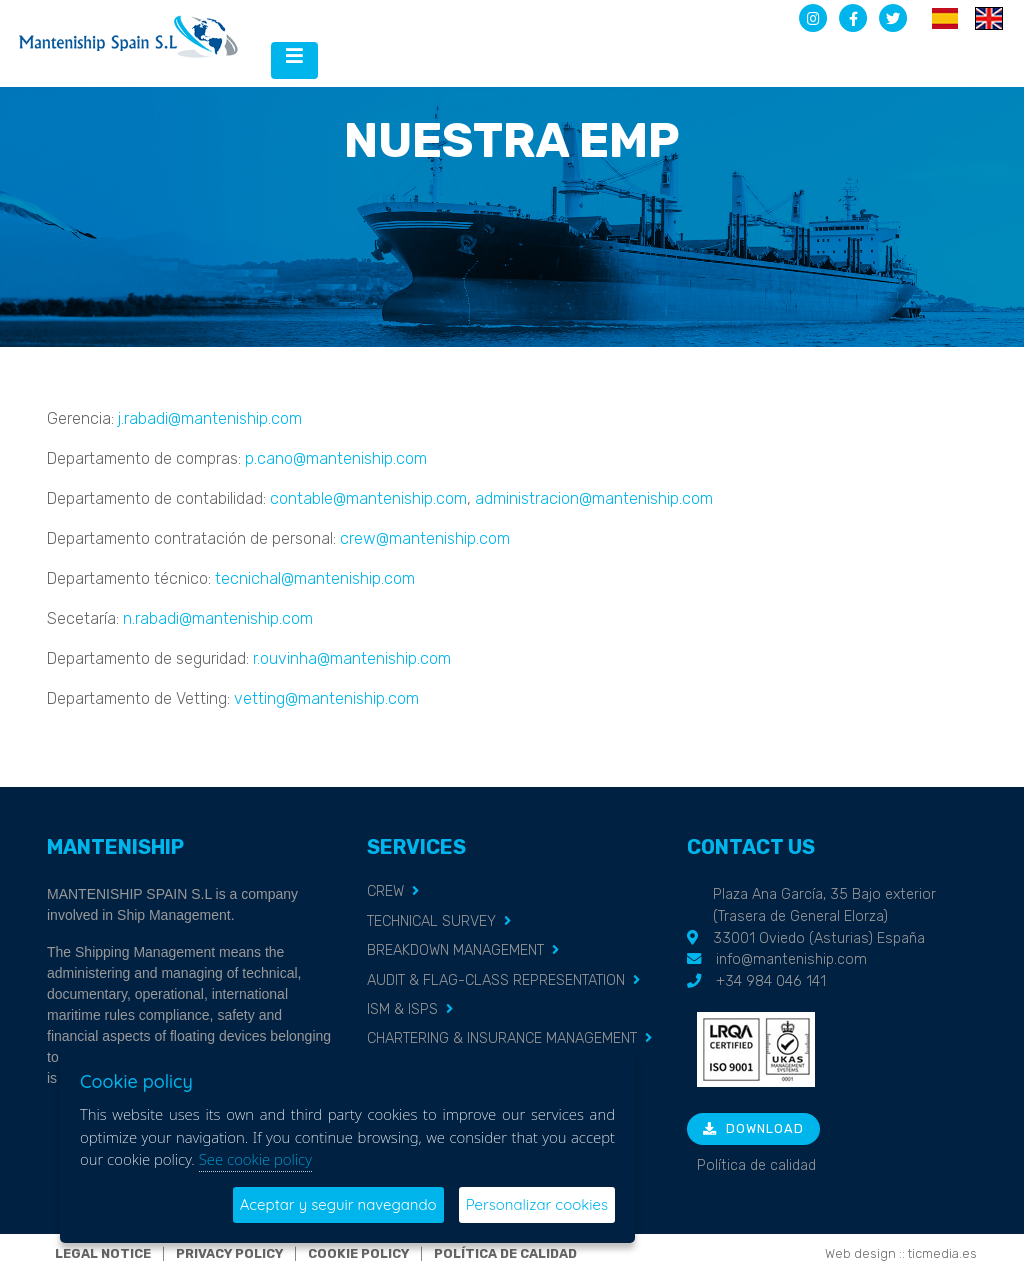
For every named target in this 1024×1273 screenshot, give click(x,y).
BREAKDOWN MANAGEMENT (455, 950)
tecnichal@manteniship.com (315, 578)
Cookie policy (358, 1253)
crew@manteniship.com (425, 538)
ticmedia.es (942, 1253)
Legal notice (103, 1253)
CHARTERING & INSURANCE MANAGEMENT (502, 1038)
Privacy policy (229, 1253)
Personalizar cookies (537, 1204)
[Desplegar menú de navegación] (294, 60)
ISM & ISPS (402, 1009)
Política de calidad (756, 1165)
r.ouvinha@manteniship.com (352, 658)
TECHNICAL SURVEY (431, 921)
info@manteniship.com (791, 959)
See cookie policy (255, 1159)
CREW (385, 891)
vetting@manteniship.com (326, 698)
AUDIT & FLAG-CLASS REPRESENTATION (496, 980)
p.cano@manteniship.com (336, 458)
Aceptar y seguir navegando (338, 1204)
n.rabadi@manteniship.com (218, 618)
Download (753, 1128)
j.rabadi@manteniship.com (210, 418)
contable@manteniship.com (368, 498)
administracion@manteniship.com (594, 498)
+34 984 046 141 (771, 981)
